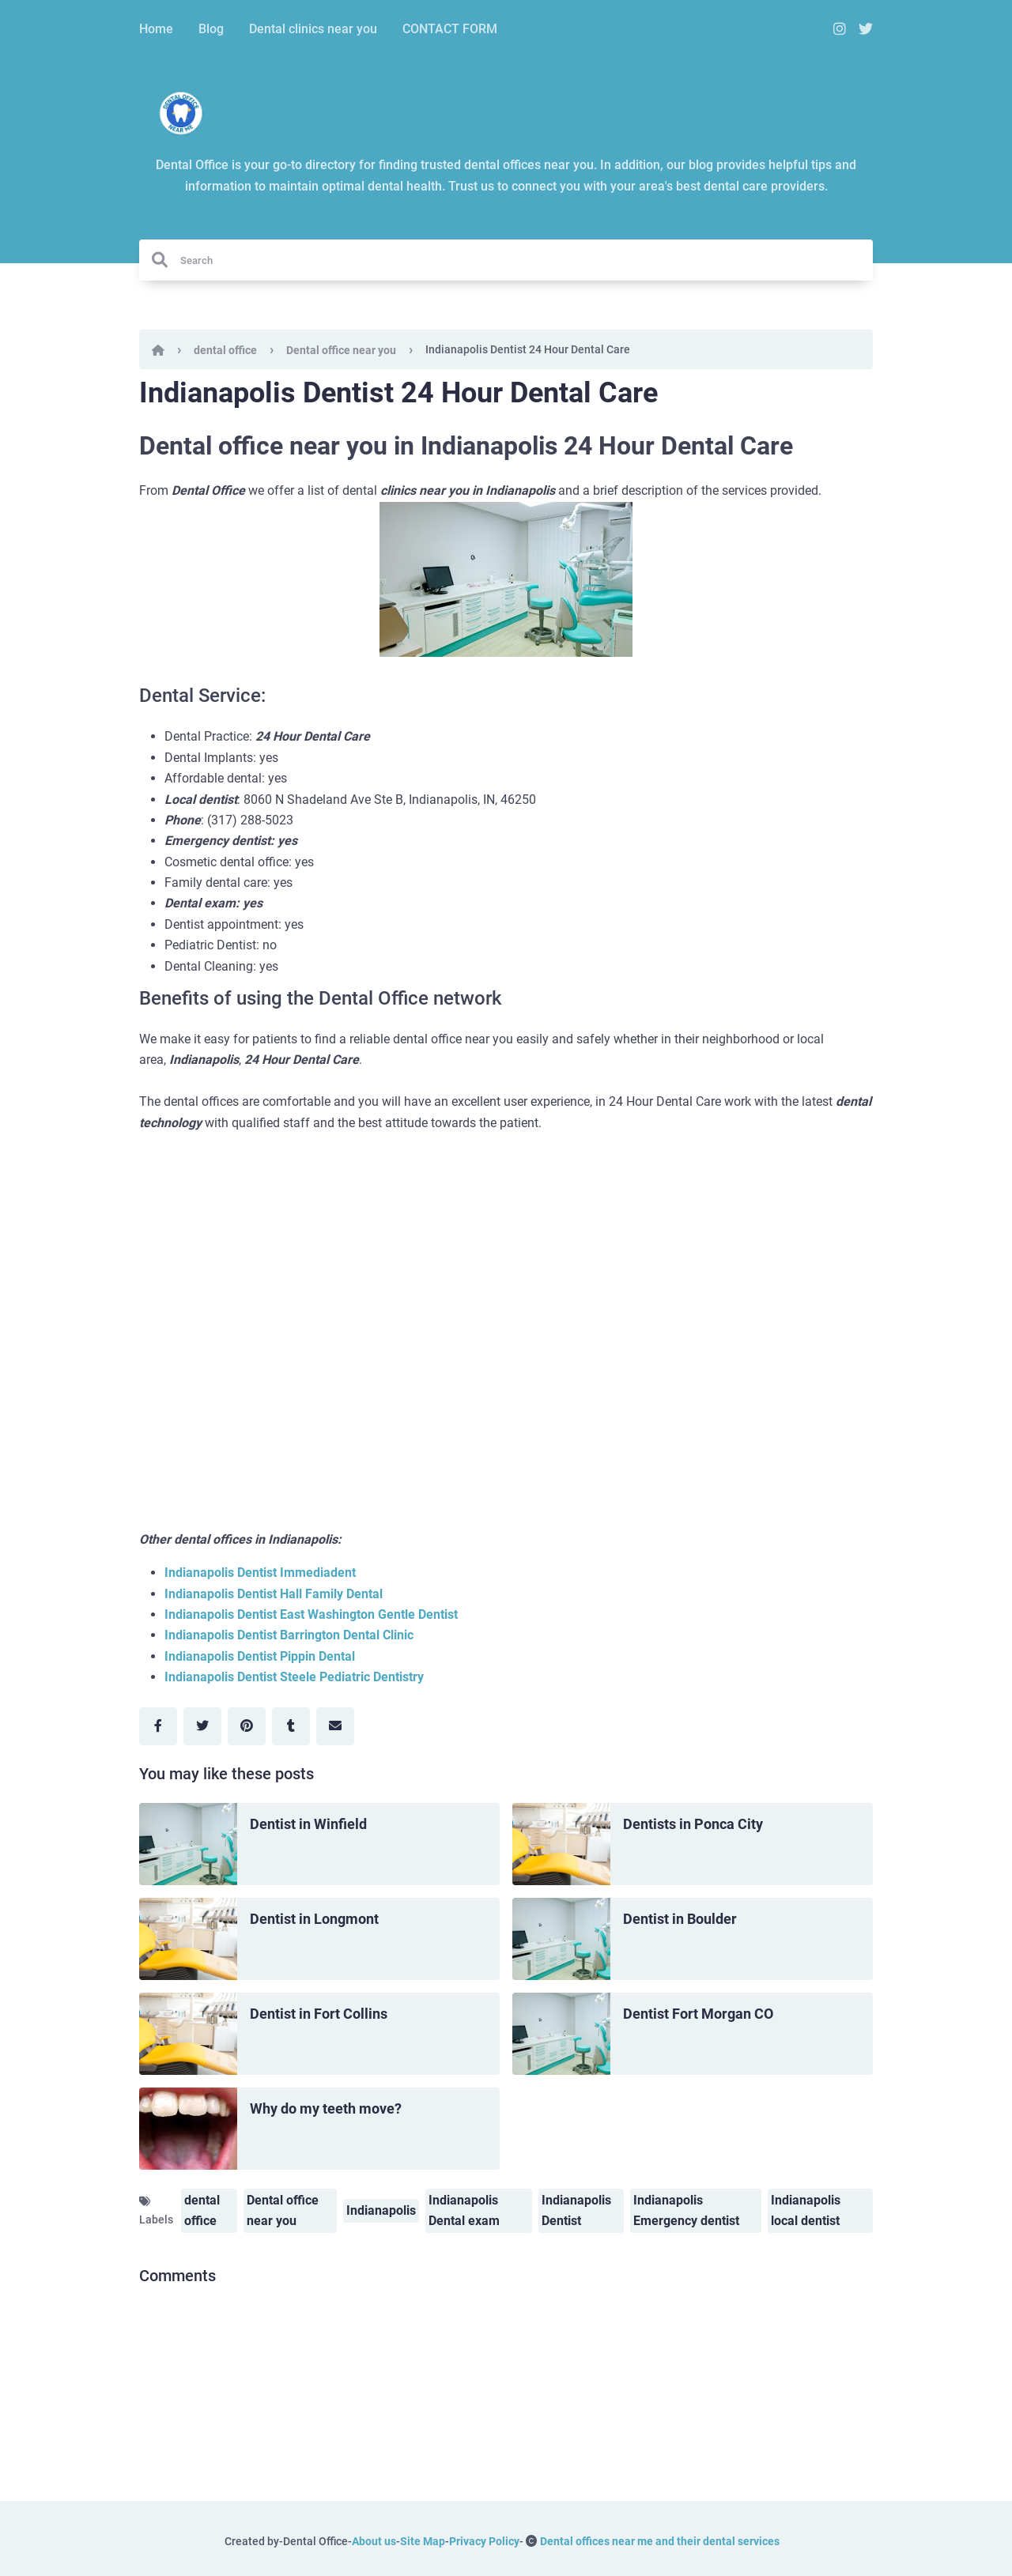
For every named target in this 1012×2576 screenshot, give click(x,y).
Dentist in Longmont (314, 1918)
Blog (211, 28)
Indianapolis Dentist (576, 2210)
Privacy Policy (484, 2541)
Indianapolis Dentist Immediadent (260, 1572)
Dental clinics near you (313, 28)
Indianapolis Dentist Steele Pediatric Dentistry (294, 1676)
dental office (225, 350)
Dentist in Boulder (680, 1918)
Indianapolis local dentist (805, 2210)
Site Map (422, 2541)
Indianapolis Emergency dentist (686, 2210)
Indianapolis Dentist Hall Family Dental (273, 1593)
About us (374, 2541)
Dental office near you (341, 350)
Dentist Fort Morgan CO (698, 2013)
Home (156, 28)
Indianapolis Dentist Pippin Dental (259, 1656)
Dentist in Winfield (308, 1824)
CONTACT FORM (449, 28)
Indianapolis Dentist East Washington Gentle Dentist (311, 1614)
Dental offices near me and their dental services (660, 2541)
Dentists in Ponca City (693, 1824)
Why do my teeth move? (326, 2108)
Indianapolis (381, 2210)
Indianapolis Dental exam (464, 2210)
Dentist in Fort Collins (318, 2013)
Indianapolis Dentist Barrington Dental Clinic (288, 1635)
